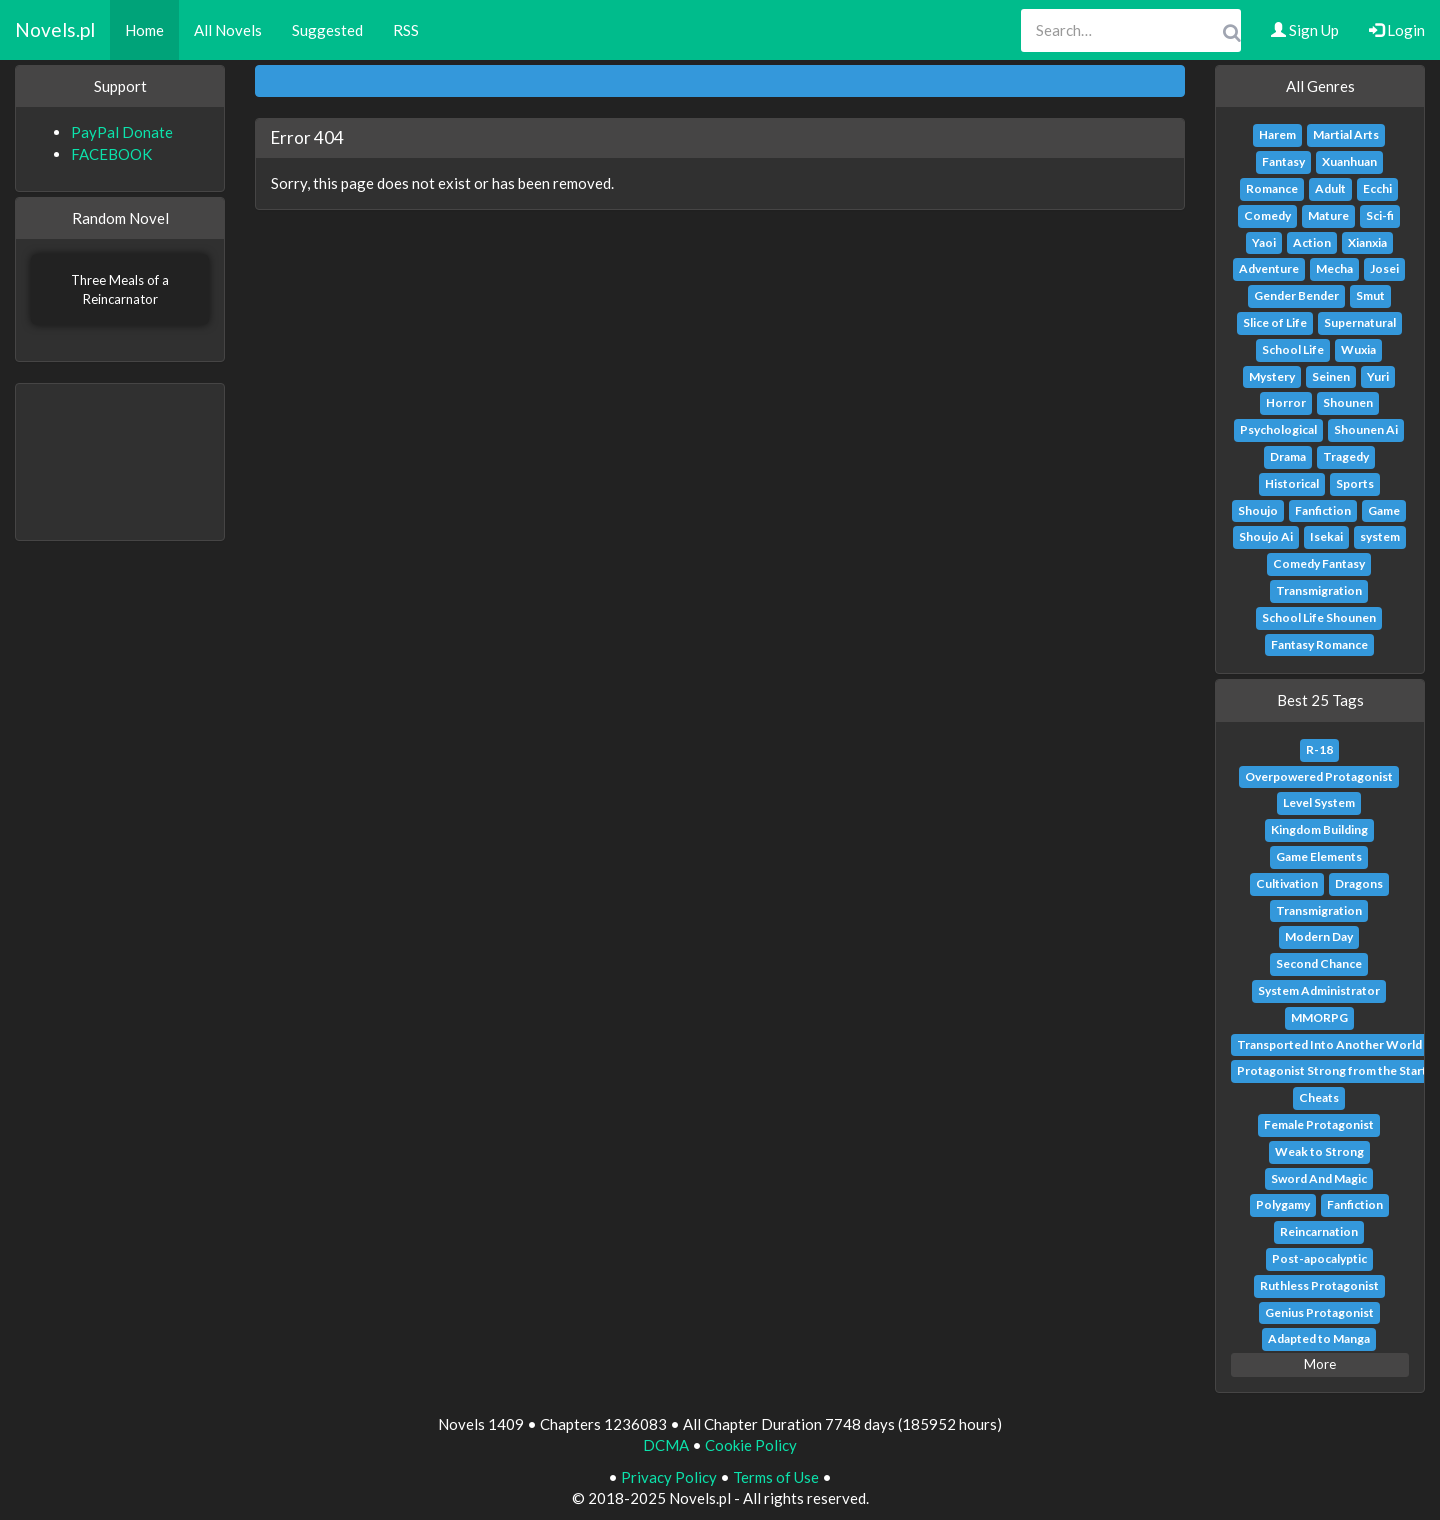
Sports (1355, 483)
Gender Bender (1296, 295)
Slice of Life (1275, 322)
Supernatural (1360, 322)
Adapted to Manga (1319, 1338)
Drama (1288, 456)
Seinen (1331, 376)
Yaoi (1264, 242)
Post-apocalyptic (1319, 1258)
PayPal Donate (122, 132)
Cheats (1319, 1097)
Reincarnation (1319, 1231)
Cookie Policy (751, 1445)
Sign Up (1305, 30)
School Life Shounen (1319, 617)
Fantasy (1283, 161)
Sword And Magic (1319, 1178)
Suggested (327, 30)
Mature (1328, 215)
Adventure (1269, 268)
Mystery (1272, 376)
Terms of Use (776, 1477)
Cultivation (1287, 883)
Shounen (1348, 402)
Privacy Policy (669, 1477)
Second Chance (1319, 963)
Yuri (1378, 376)
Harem (1277, 134)
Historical (1292, 483)
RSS (406, 30)
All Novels (228, 30)
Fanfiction (1323, 510)
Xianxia (1367, 242)
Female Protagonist (1319, 1124)
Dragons (1359, 883)
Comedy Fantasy (1319, 563)
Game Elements (1319, 856)
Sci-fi (1380, 215)
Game (1384, 510)
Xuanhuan (1349, 161)
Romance (1272, 188)
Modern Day (1319, 936)
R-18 (1319, 749)
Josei (1384, 268)
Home (144, 30)
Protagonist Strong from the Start (1332, 1070)
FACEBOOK (111, 154)
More (1320, 1364)
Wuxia (1358, 349)
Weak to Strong (1319, 1151)
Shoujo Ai (1266, 536)
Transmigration (1319, 590)
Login (1397, 30)
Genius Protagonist (1319, 1312)
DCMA (666, 1445)
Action (1312, 242)
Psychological (1278, 429)
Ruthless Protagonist (1319, 1285)
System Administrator (1319, 990)
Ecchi (1377, 188)
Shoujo (1258, 510)
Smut (1370, 295)
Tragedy (1346, 456)
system (1380, 536)
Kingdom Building (1319, 829)
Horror (1286, 402)
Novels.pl (55, 29)
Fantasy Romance (1319, 644)
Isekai (1326, 536)
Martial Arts (1346, 134)
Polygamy (1283, 1204)
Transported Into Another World (1329, 1044)
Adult (1330, 188)
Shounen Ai (1366, 429)
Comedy (1267, 215)
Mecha (1334, 268)
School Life (1293, 349)
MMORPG (1319, 1017)
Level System (1319, 802)
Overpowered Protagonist (1319, 776)
